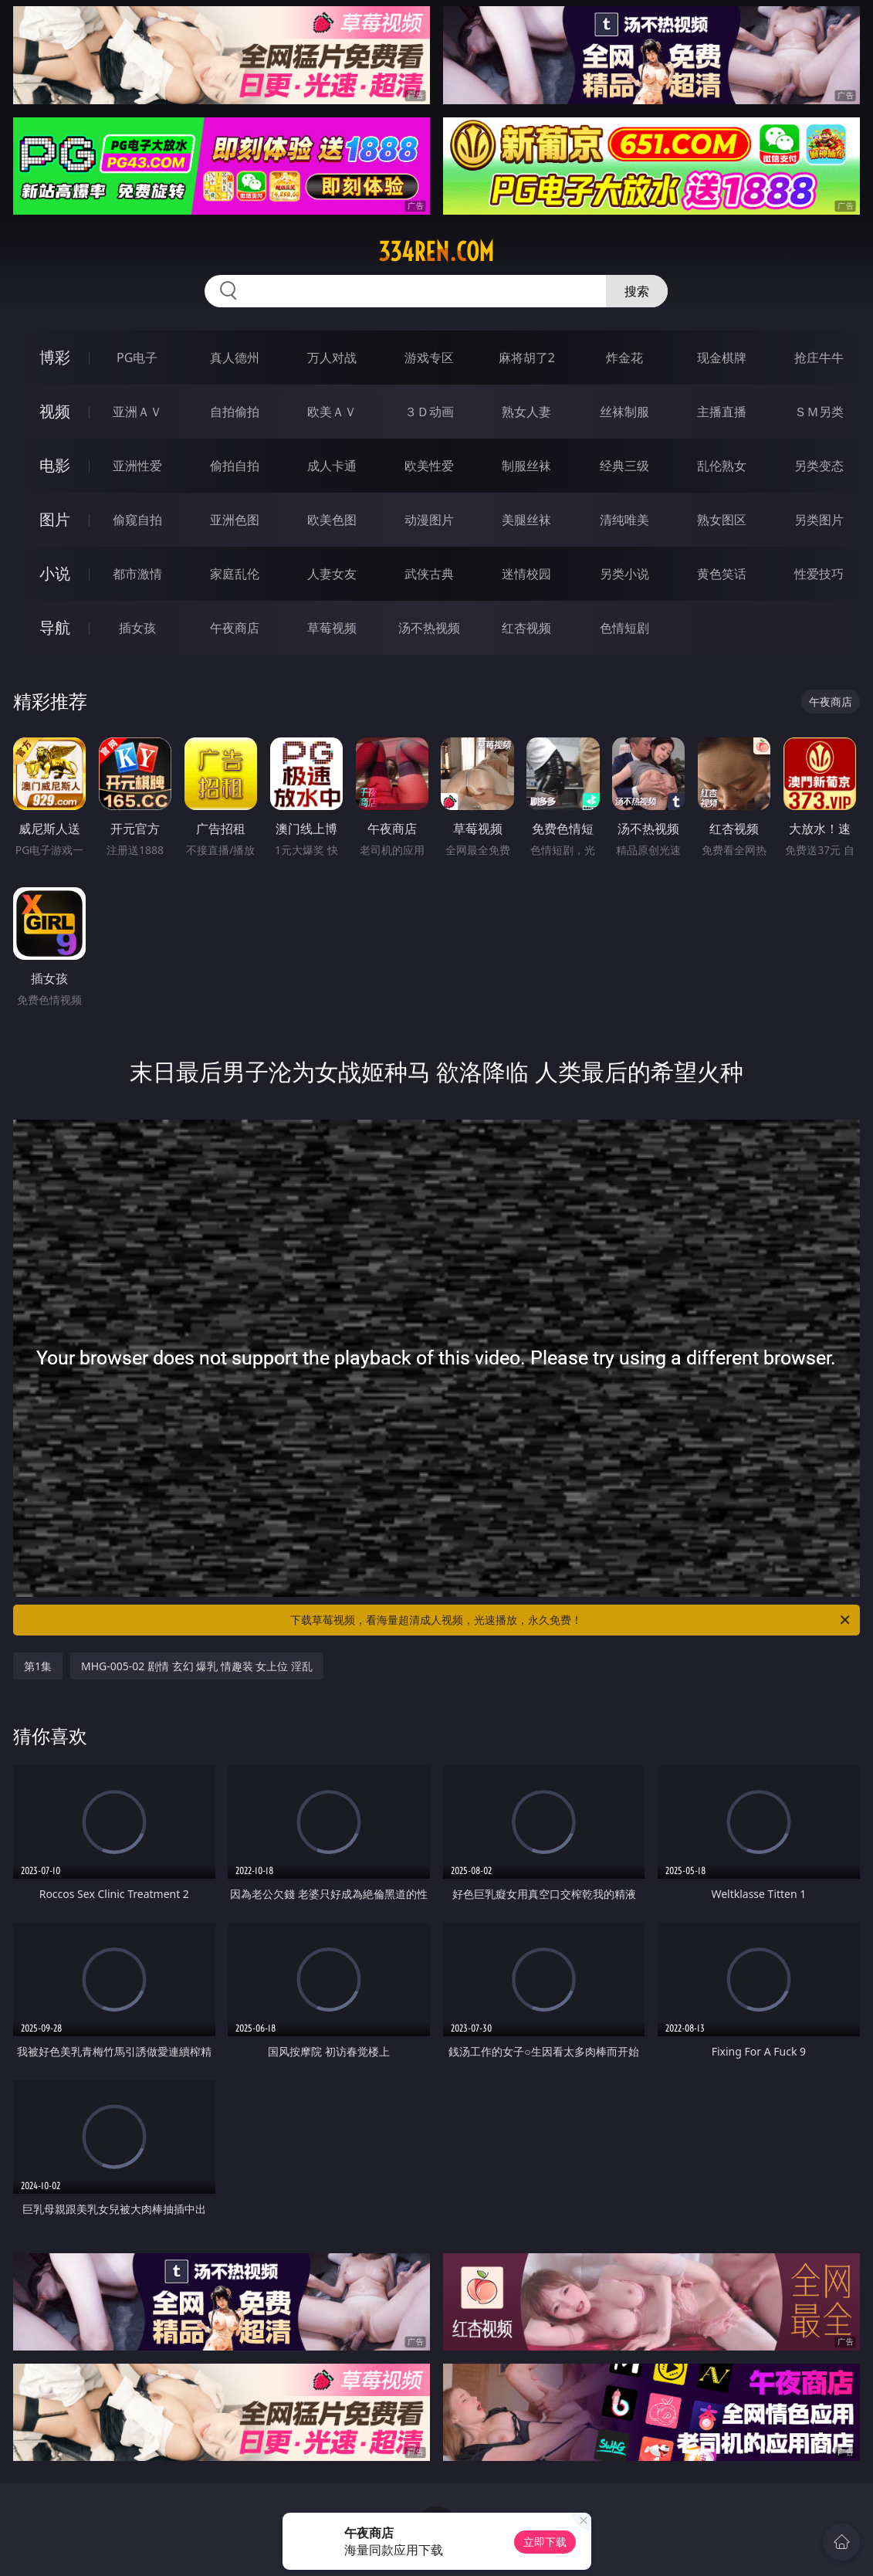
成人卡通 (332, 465)
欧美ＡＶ (332, 411)
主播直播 (721, 411)
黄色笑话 (721, 573)
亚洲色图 (234, 519)
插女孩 (137, 627)
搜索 (636, 291)
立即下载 (545, 2541)
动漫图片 (429, 519)
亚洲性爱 (137, 465)
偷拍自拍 (234, 465)
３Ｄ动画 (429, 411)
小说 (54, 573)
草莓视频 (332, 627)
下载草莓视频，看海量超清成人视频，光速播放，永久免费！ (571, 1620)
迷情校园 (526, 573)
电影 (54, 465)
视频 (54, 411)
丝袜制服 (624, 411)
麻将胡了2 (527, 357)
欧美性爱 (429, 465)
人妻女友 (332, 573)
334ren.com (436, 251)
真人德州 (234, 357)
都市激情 (137, 573)
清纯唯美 (624, 519)
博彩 (54, 357)
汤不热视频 (429, 627)
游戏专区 (429, 357)
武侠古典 (429, 573)
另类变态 (819, 465)
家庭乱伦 (234, 573)
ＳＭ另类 (819, 411)
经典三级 (624, 465)
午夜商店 (234, 627)
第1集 (38, 1666)
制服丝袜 (526, 465)
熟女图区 (721, 519)
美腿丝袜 (526, 519)
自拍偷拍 (234, 411)
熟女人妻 (526, 411)
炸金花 (624, 357)
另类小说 (624, 573)
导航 (54, 627)
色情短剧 (624, 627)
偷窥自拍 (137, 519)
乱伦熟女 (721, 465)
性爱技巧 (819, 573)
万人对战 (332, 357)
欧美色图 (332, 519)
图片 (54, 519)
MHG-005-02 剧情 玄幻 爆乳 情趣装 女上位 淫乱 (197, 1666)
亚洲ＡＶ (137, 411)
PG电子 (137, 357)
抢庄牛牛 (819, 357)
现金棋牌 (721, 357)
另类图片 (819, 519)
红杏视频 (526, 627)
